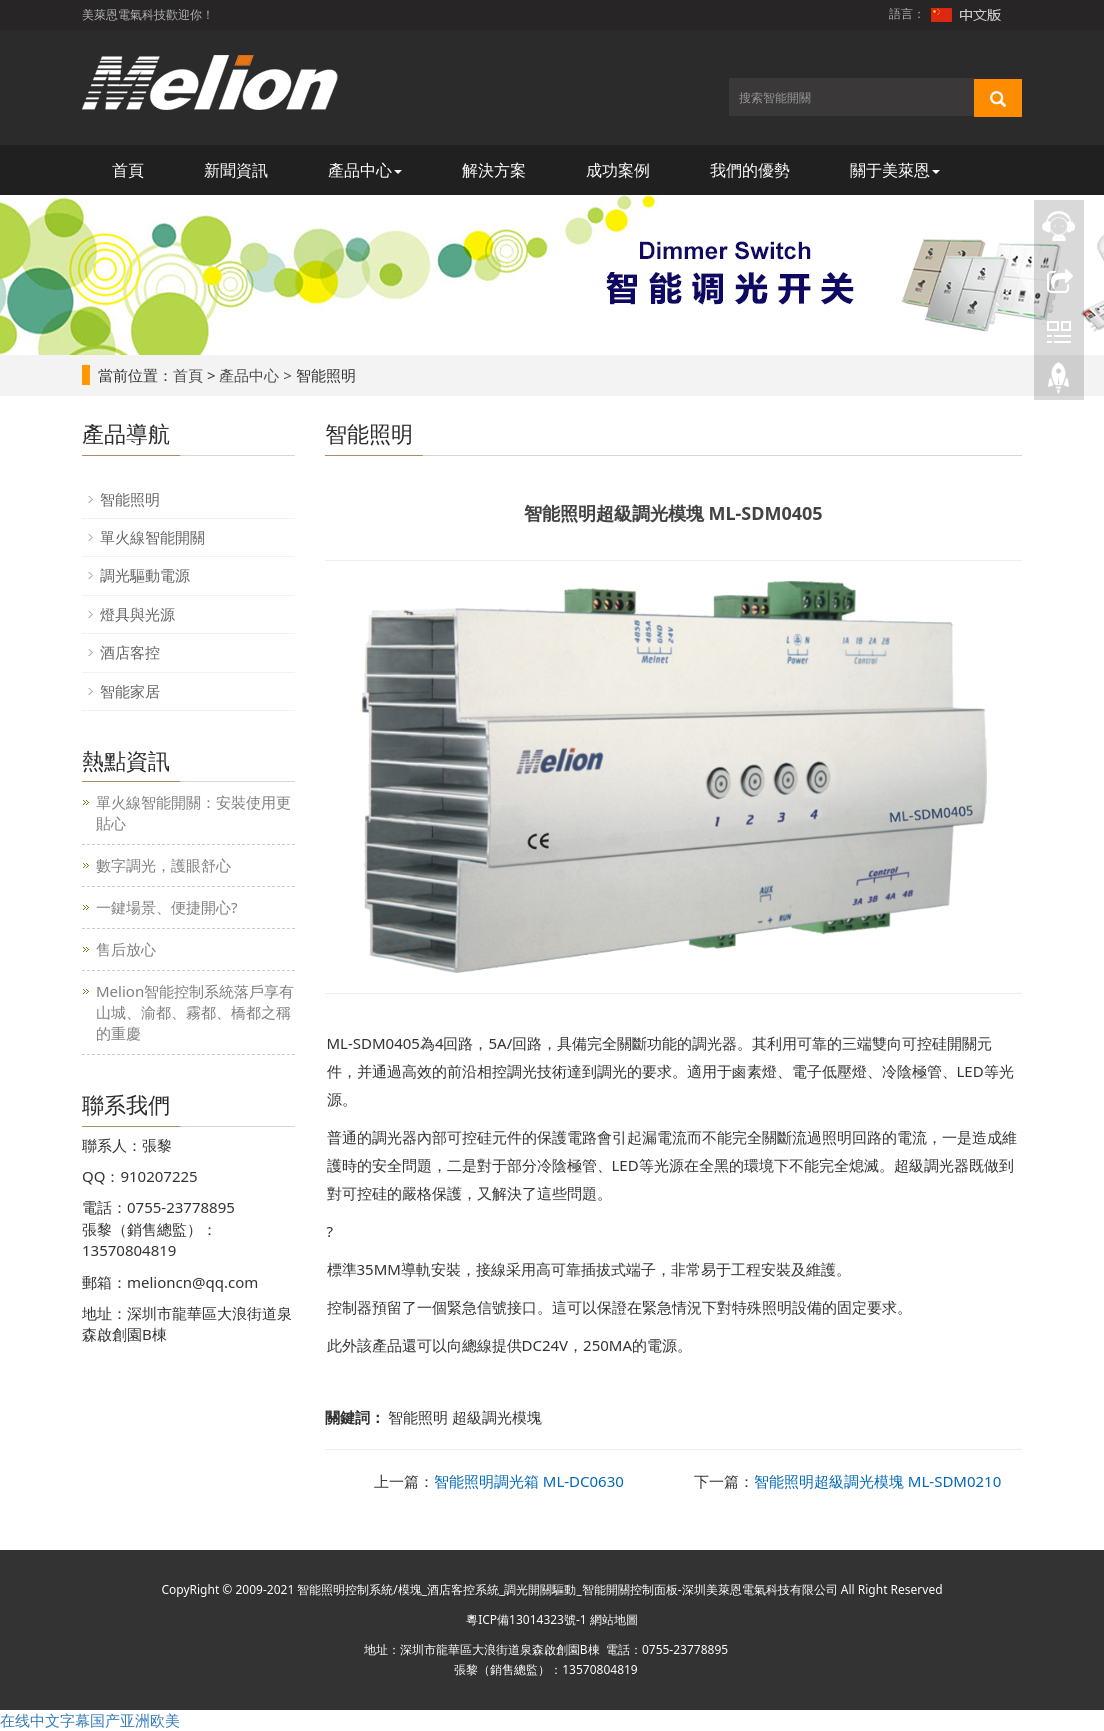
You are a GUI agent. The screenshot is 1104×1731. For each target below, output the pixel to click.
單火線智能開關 (152, 537)
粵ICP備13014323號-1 (526, 1619)
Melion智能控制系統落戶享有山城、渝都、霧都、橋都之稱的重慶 (195, 1012)
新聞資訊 (236, 170)
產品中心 (365, 170)
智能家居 (130, 691)
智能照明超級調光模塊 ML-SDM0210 (877, 1481)
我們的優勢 (750, 170)
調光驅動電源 (145, 575)
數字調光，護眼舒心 (163, 865)
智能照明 (130, 499)
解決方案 (494, 170)
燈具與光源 (137, 614)
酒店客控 (130, 652)
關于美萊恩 (895, 170)
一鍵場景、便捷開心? (167, 907)
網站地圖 (614, 1619)
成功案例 (618, 170)
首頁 (128, 170)
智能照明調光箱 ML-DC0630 (529, 1481)
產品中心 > (255, 375)
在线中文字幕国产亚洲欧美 (90, 1720)
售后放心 (126, 949)
